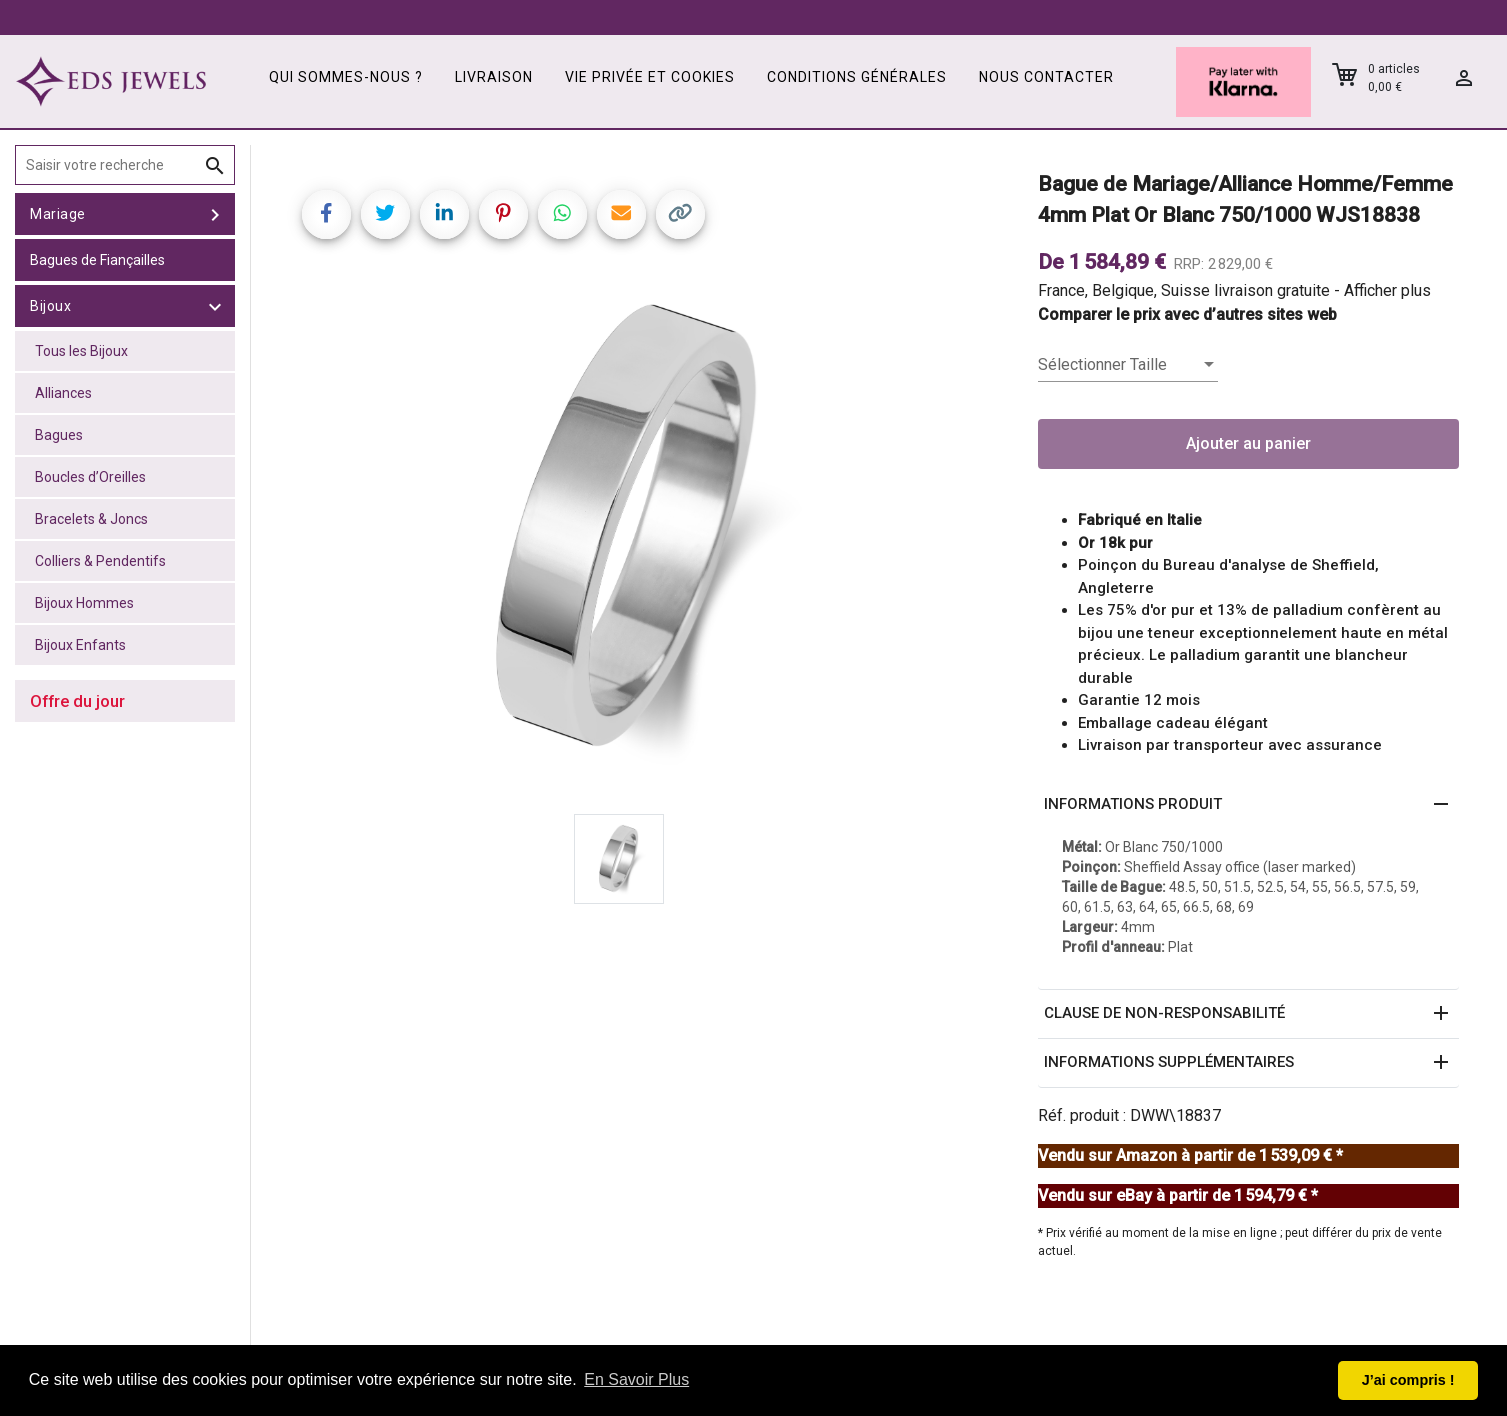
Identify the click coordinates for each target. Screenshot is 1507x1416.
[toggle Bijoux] (215, 306)
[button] (1248, 805)
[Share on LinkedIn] (444, 214)
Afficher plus (1387, 290)
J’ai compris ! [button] (1408, 1380)
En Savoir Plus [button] (636, 1379)
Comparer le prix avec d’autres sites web (1187, 314)
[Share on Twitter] (385, 214)
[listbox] (1128, 365)
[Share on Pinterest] (503, 214)
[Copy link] (680, 214)
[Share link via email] (621, 214)
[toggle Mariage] (215, 214)
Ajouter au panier (1248, 443)
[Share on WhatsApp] (562, 214)
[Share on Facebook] (326, 214)
